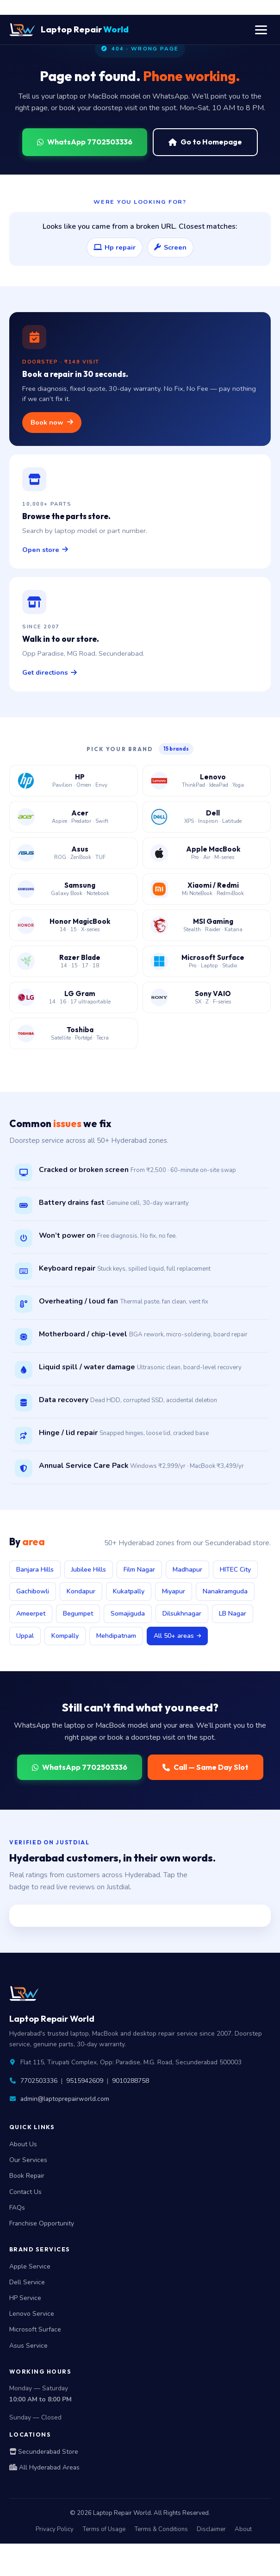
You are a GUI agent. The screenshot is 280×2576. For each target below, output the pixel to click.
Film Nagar (139, 1569)
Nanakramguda (225, 1591)
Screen (170, 247)
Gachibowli (32, 1591)
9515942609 (84, 2080)
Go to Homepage (205, 141)
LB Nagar (232, 1613)
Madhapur (187, 1569)
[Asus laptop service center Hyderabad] (73, 853)
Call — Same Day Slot (205, 1767)
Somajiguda (128, 1613)
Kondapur (81, 1591)
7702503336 (38, 2080)
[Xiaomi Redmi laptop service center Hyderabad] (207, 889)
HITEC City (235, 1569)
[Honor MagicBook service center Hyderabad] (73, 925)
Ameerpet (30, 1613)
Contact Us (25, 2191)
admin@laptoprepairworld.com (64, 2098)
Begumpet (78, 1613)
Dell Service (27, 2282)
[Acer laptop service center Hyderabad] (73, 817)
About (243, 2529)
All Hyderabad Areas (44, 2467)
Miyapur (173, 1591)
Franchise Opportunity (41, 2223)
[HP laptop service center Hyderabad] (73, 780)
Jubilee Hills (88, 1569)
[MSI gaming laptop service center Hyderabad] (207, 925)
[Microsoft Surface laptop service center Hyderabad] (207, 961)
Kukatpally (128, 1591)
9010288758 (130, 2080)
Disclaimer (211, 2529)
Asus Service (28, 2345)
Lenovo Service (31, 2313)
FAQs (17, 2207)
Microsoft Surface (35, 2329)
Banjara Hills (35, 1569)
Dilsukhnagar (181, 1613)
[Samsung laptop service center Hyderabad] (73, 889)
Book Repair (26, 2175)
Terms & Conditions (161, 2529)
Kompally (65, 1635)
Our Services (28, 2160)
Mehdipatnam (116, 1635)
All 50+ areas (177, 1635)
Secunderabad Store (43, 2451)
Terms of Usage (103, 2529)
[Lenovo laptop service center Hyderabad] (207, 780)
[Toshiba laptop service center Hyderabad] (73, 1033)
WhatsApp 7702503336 (84, 141)
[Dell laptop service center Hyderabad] (207, 817)
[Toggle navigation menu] (261, 29)
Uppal (25, 1635)
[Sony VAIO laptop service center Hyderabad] (207, 997)
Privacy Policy (55, 2529)
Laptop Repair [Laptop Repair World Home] (69, 30)
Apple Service (29, 2266)
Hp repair (114, 247)
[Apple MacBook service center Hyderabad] (207, 853)
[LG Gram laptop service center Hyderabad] (73, 997)
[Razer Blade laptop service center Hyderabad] (73, 961)
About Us (23, 2144)
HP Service (25, 2298)
